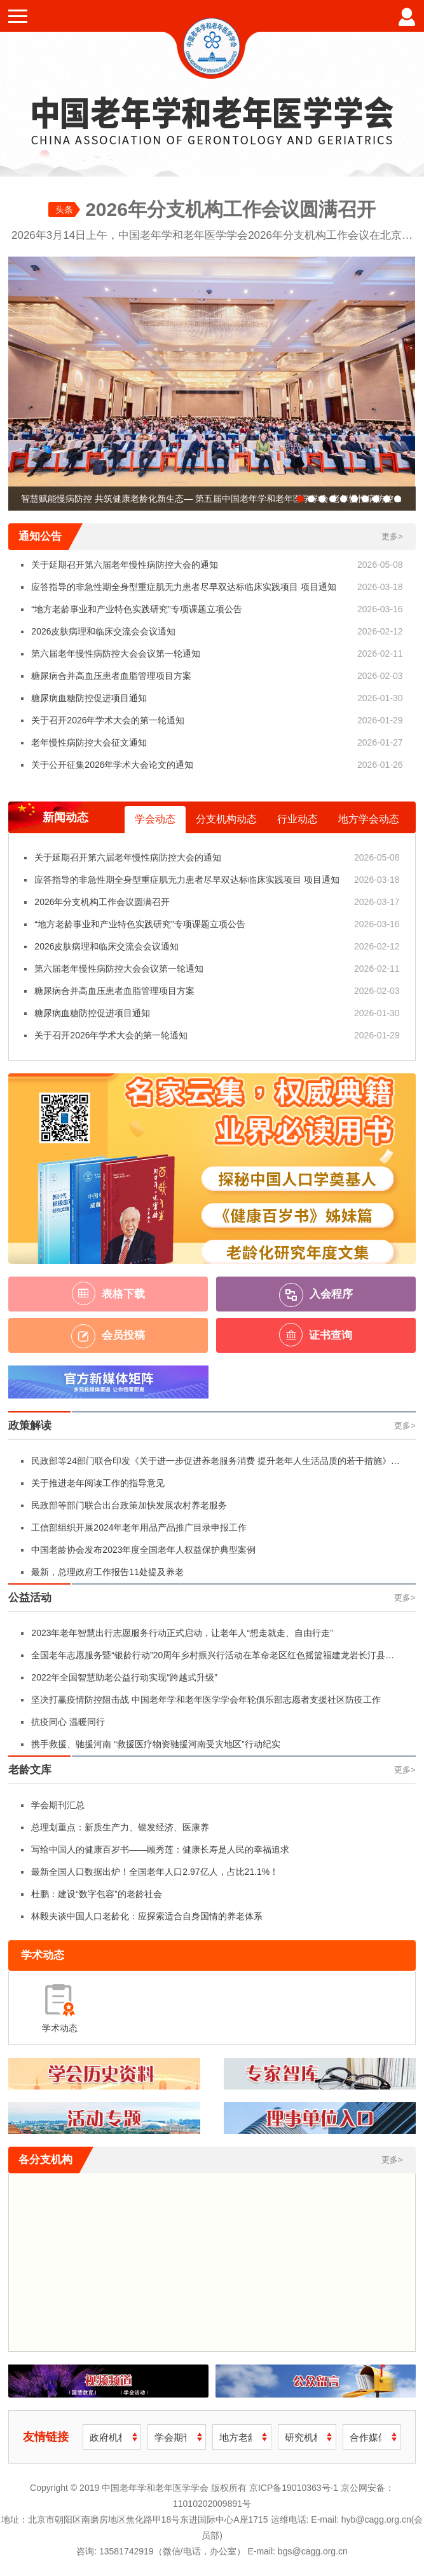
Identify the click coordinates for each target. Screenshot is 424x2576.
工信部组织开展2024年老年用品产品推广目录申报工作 (139, 1527)
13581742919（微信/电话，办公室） (172, 2551)
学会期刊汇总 (58, 1805)
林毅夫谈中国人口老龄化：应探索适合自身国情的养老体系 (147, 1916)
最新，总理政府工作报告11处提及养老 (107, 1572)
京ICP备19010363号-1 (295, 2488)
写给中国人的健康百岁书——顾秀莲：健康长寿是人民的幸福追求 (160, 1849)
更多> (392, 536)
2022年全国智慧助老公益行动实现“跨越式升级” (124, 1677)
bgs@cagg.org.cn (313, 2551)
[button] (300, 498)
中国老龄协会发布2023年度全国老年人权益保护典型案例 (143, 1550)
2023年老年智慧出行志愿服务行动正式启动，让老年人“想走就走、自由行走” (181, 1633)
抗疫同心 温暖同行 (68, 1722)
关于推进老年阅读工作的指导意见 (98, 1483)
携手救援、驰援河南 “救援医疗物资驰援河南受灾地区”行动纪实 (155, 1744)
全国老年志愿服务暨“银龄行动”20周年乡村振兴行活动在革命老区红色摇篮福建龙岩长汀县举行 (212, 1658)
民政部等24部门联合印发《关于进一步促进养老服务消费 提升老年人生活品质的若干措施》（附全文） (210, 1464)
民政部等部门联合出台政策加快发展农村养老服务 (129, 1505)
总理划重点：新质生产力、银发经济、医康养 (120, 1827)
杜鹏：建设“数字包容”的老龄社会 (96, 1894)
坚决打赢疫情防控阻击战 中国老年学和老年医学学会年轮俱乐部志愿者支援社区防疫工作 (206, 1699)
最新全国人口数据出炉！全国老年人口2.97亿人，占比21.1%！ (154, 1872)
